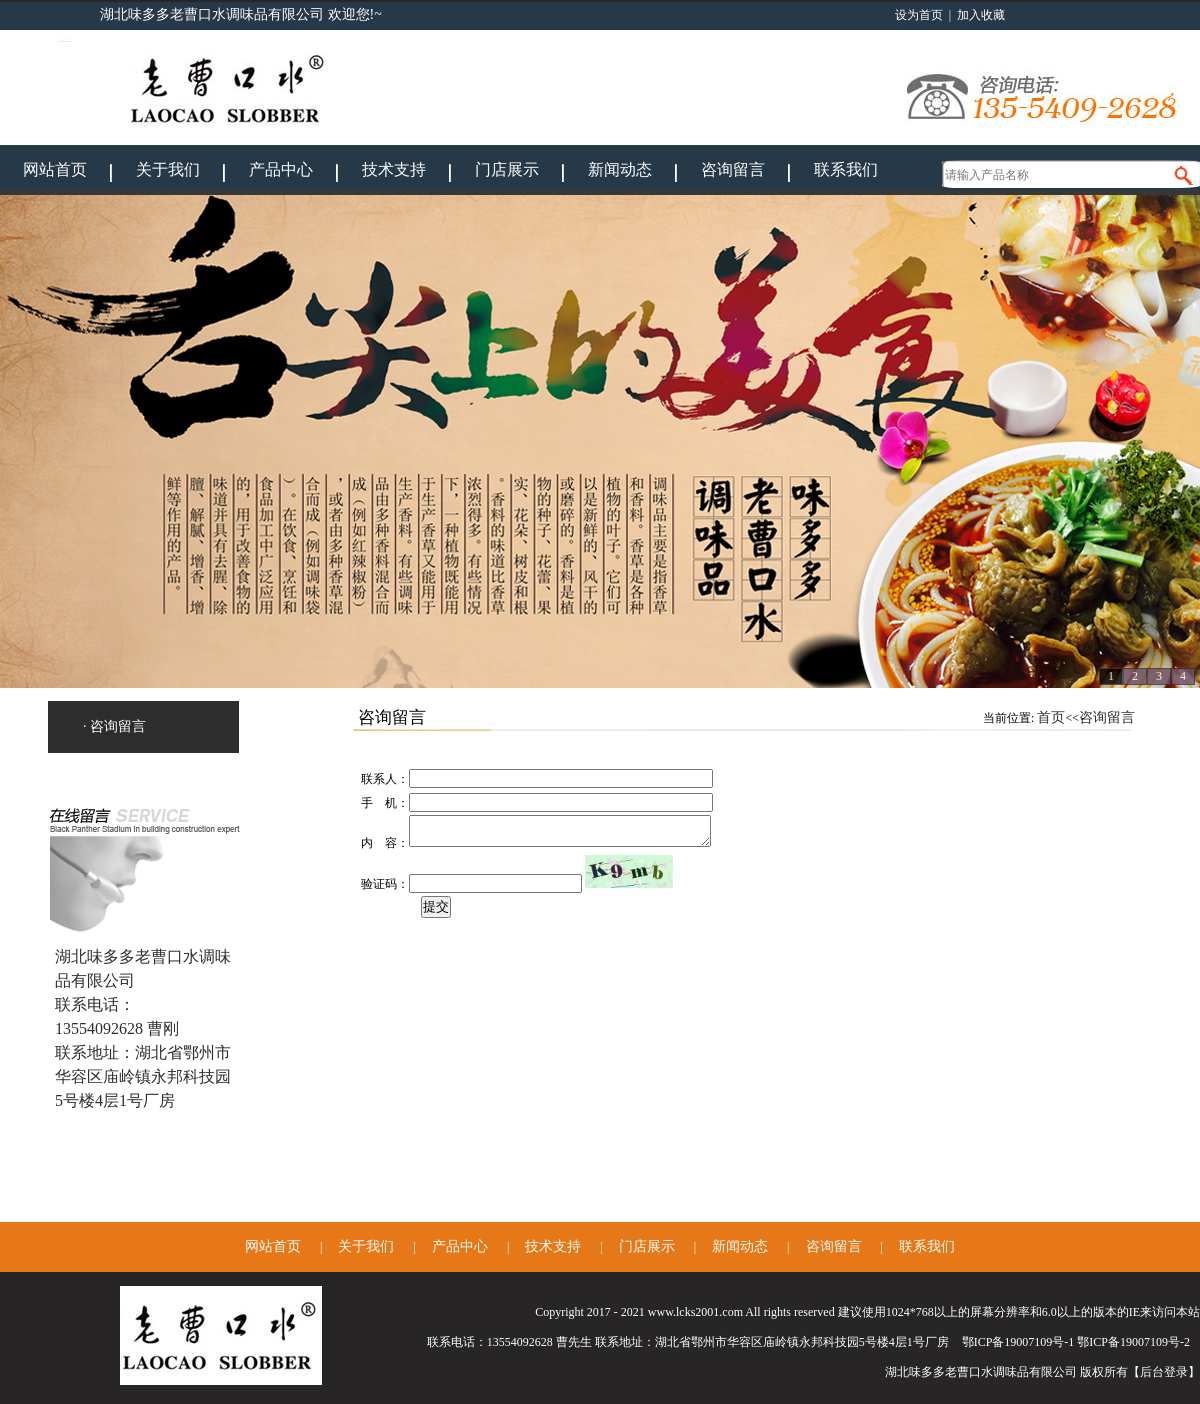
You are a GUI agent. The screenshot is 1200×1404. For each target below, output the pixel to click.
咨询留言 (733, 169)
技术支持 (394, 169)
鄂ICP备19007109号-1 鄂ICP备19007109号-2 (1076, 1342)
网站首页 (55, 169)
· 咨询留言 (114, 726)
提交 (436, 912)
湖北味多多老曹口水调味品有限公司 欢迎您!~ (241, 14)
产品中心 (281, 169)
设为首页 (919, 15)
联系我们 (846, 169)
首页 (1051, 717)
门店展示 (507, 169)
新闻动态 (620, 169)
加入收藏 (981, 15)
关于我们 (168, 169)
